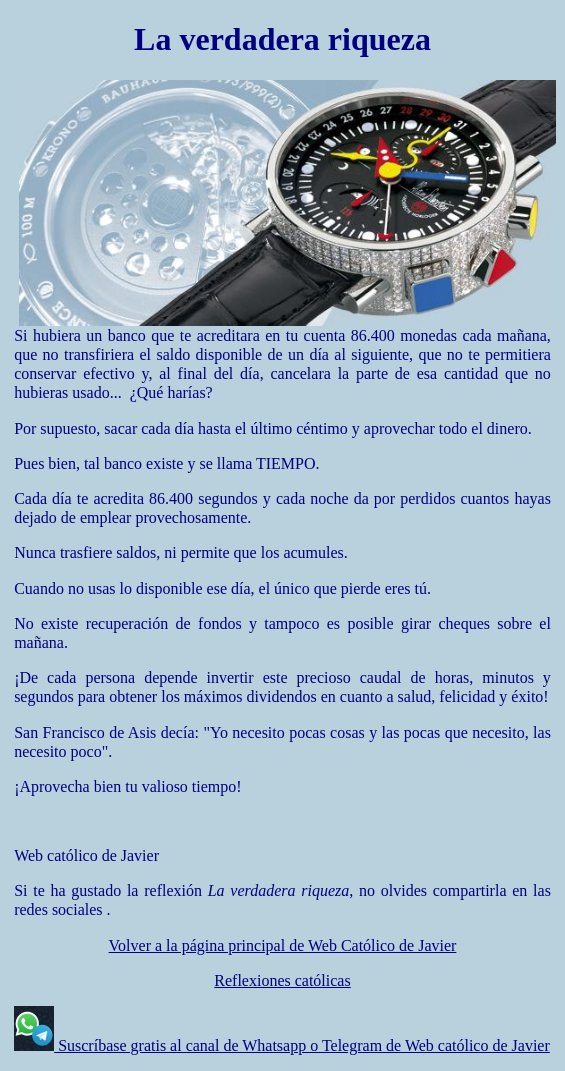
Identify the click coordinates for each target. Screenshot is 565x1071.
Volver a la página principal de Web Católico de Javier (283, 945)
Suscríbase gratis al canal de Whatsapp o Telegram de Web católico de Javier (302, 1045)
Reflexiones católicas (282, 980)
